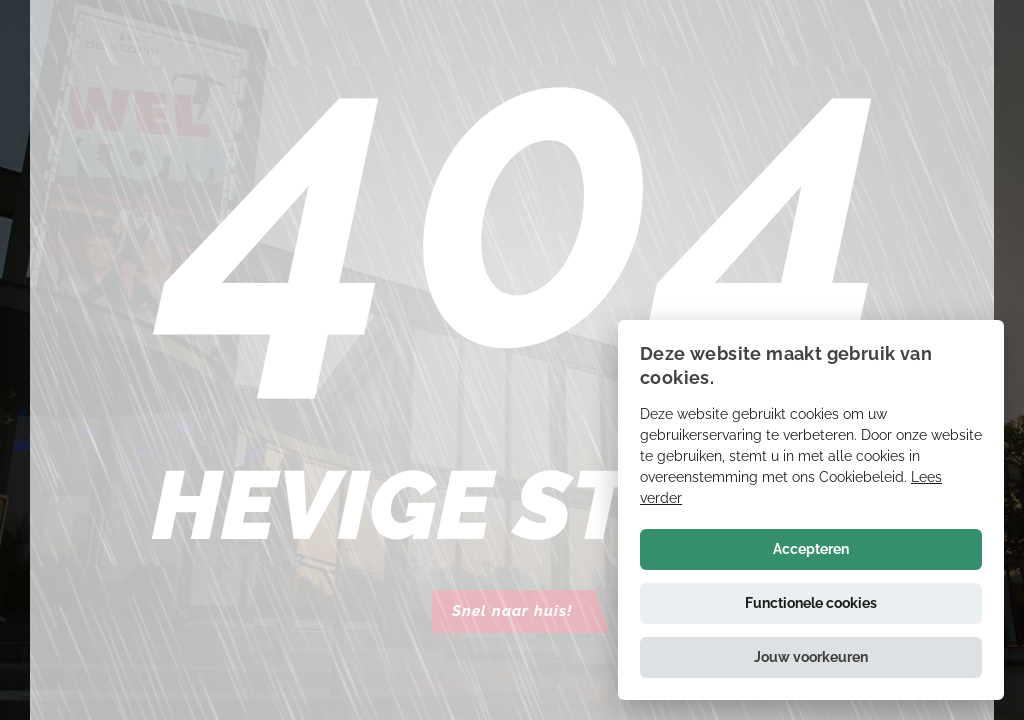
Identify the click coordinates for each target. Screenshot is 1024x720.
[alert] (811, 510)
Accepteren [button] (811, 549)
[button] (811, 657)
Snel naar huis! (512, 611)
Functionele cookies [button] (811, 603)
